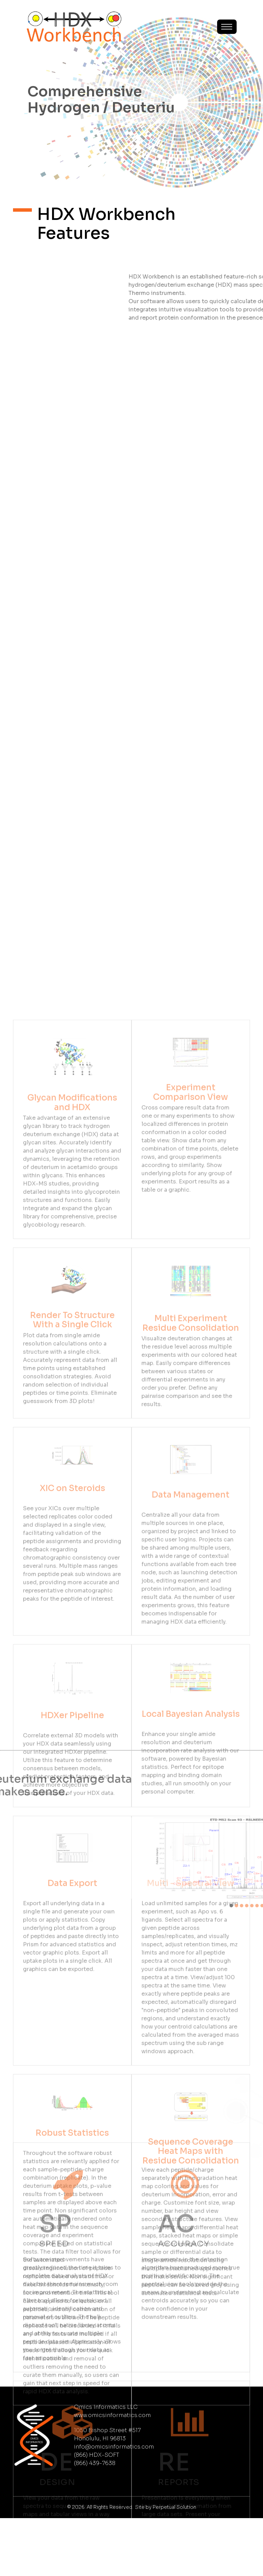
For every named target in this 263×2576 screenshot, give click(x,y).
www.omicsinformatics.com (112, 2473)
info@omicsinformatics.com (114, 2504)
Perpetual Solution (174, 2565)
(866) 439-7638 (94, 2521)
